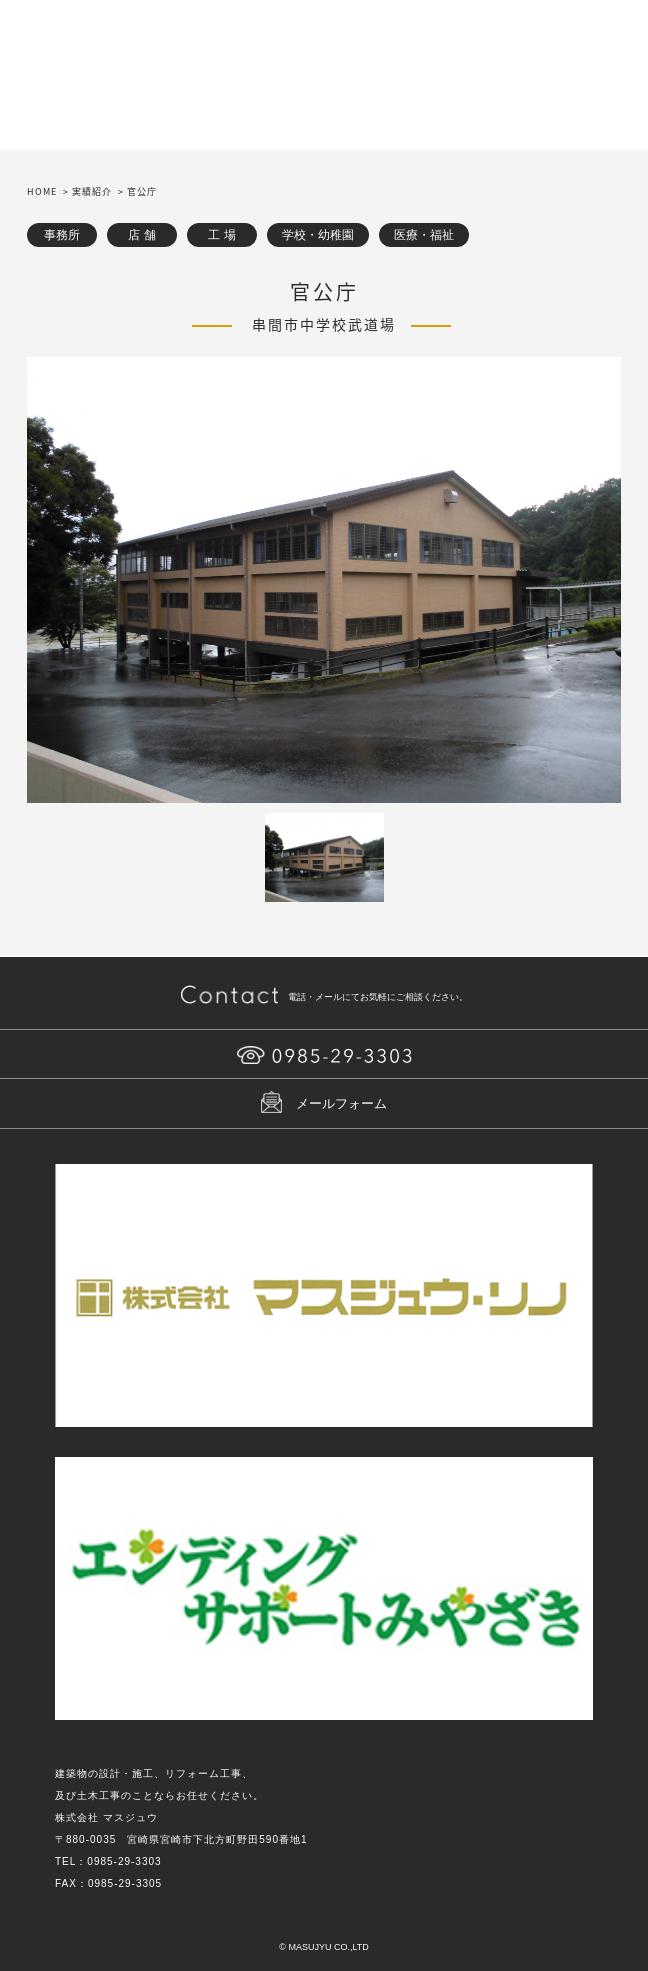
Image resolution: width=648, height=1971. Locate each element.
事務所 (62, 235)
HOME (42, 191)
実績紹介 (92, 191)
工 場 (221, 235)
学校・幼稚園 (318, 235)
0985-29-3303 (124, 1861)
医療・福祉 (424, 235)
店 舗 (141, 235)
